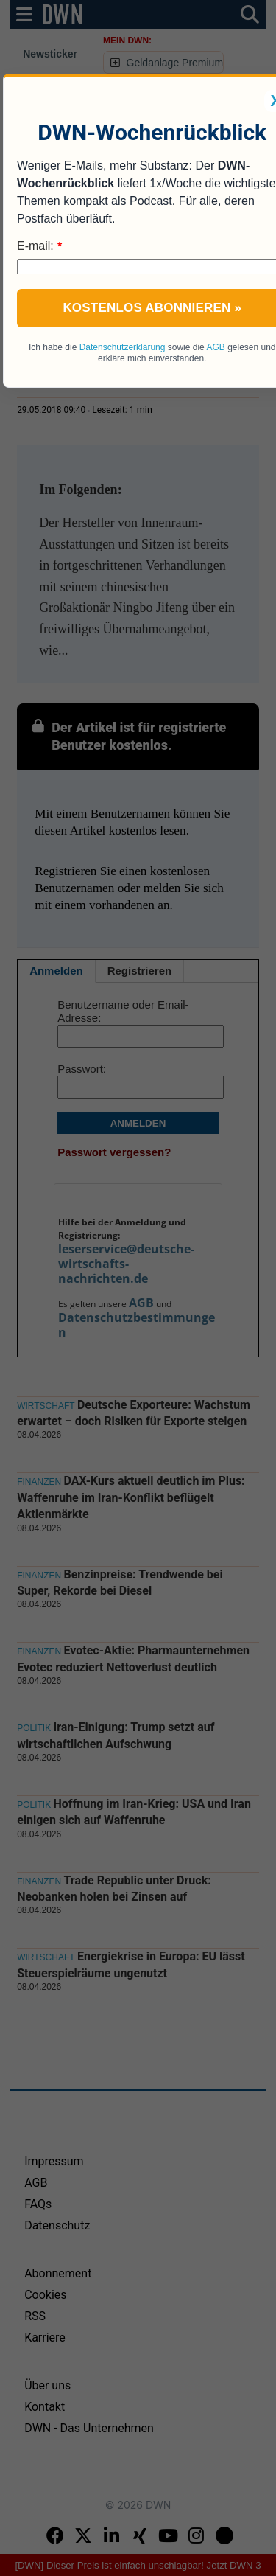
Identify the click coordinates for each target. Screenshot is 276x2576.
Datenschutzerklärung (122, 347)
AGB (215, 347)
